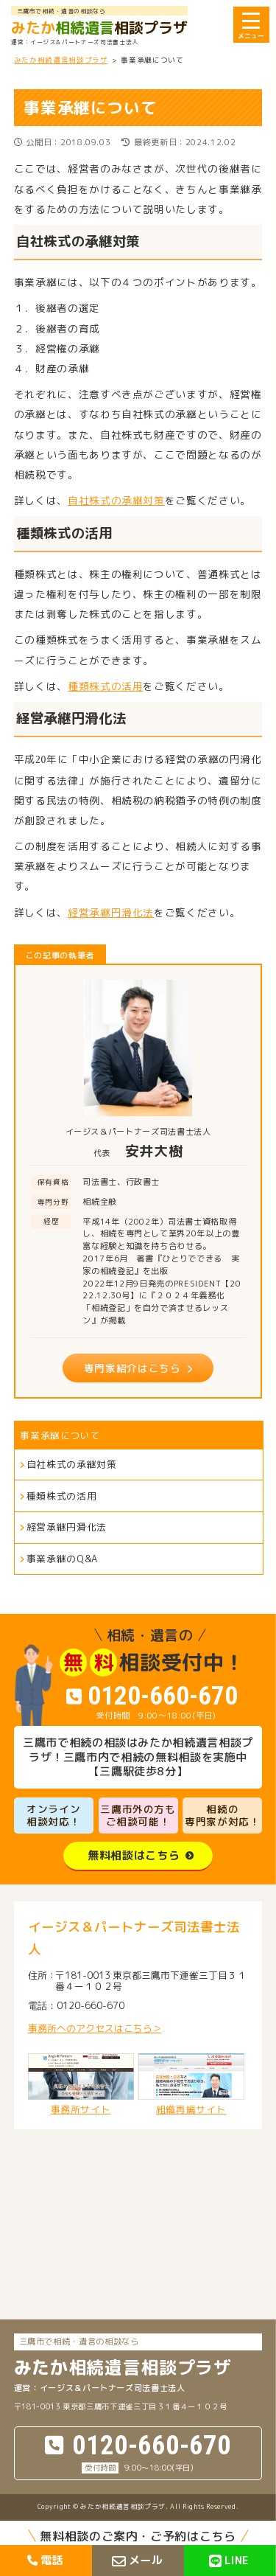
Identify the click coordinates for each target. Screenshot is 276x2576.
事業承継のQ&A (62, 1558)
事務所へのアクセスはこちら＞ (95, 2028)
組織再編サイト (191, 2084)
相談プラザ (99, 27)
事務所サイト (81, 2084)
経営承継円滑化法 (111, 912)
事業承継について (60, 1435)
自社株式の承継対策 (116, 500)
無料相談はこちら (134, 1855)
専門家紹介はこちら (132, 1368)
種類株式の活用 (105, 686)
